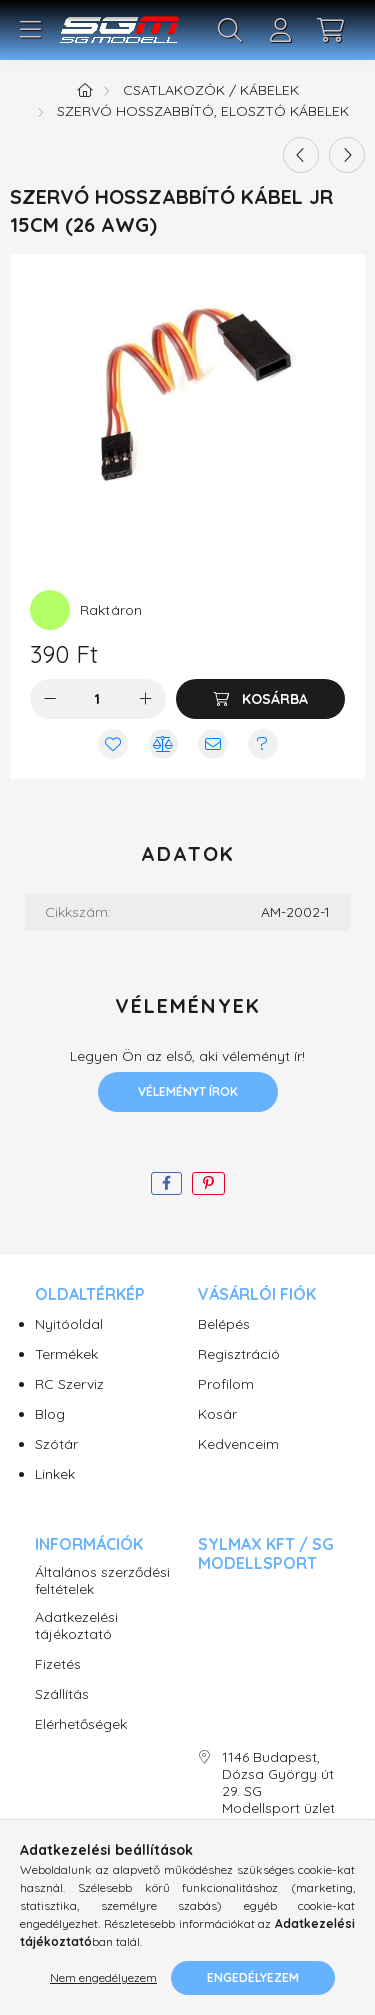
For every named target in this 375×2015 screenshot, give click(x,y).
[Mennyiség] (97, 699)
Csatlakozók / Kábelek (211, 90)
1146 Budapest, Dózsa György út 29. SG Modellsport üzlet (278, 1782)
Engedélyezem (253, 1977)
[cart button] (330, 30)
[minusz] (50, 699)
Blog (50, 1414)
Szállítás (62, 1694)
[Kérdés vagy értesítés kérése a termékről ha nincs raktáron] (263, 744)
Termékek (66, 1354)
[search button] (230, 30)
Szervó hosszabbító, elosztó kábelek (203, 111)
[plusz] (146, 699)
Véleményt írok (188, 1091)
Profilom (226, 1384)
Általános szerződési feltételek (102, 1581)
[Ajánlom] (213, 744)
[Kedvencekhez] (113, 744)
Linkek (55, 1474)
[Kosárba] (260, 699)
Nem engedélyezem (103, 1977)
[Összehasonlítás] (163, 744)
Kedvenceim (238, 1444)
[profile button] (280, 30)
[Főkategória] (85, 90)
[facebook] (166, 1183)
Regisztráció (239, 1354)
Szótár (56, 1444)
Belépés (224, 1324)
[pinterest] (208, 1183)
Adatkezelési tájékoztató (76, 1626)
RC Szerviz (69, 1384)
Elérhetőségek (81, 1724)
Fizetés (58, 1664)
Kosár (217, 1414)
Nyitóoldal (69, 1324)
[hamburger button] (30, 30)
